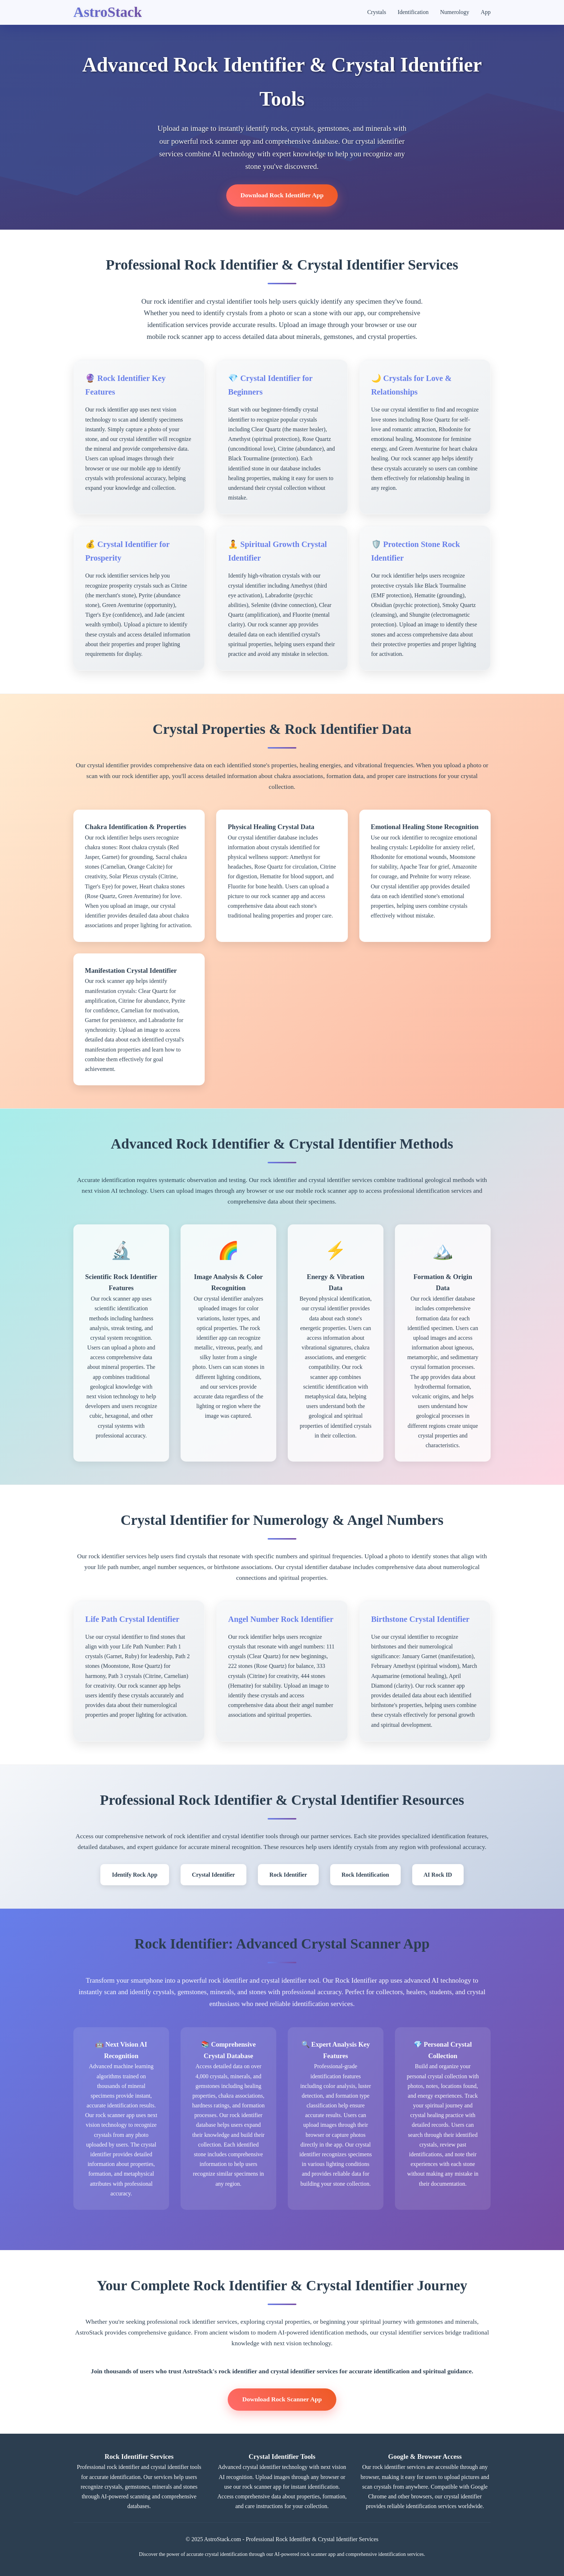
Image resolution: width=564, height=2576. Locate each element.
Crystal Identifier (213, 1875)
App (486, 12)
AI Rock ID (438, 1875)
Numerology (454, 12)
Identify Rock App (134, 1875)
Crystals (376, 12)
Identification (412, 12)
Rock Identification (365, 1875)
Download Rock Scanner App (282, 2399)
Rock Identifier (288, 1875)
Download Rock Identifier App (282, 195)
